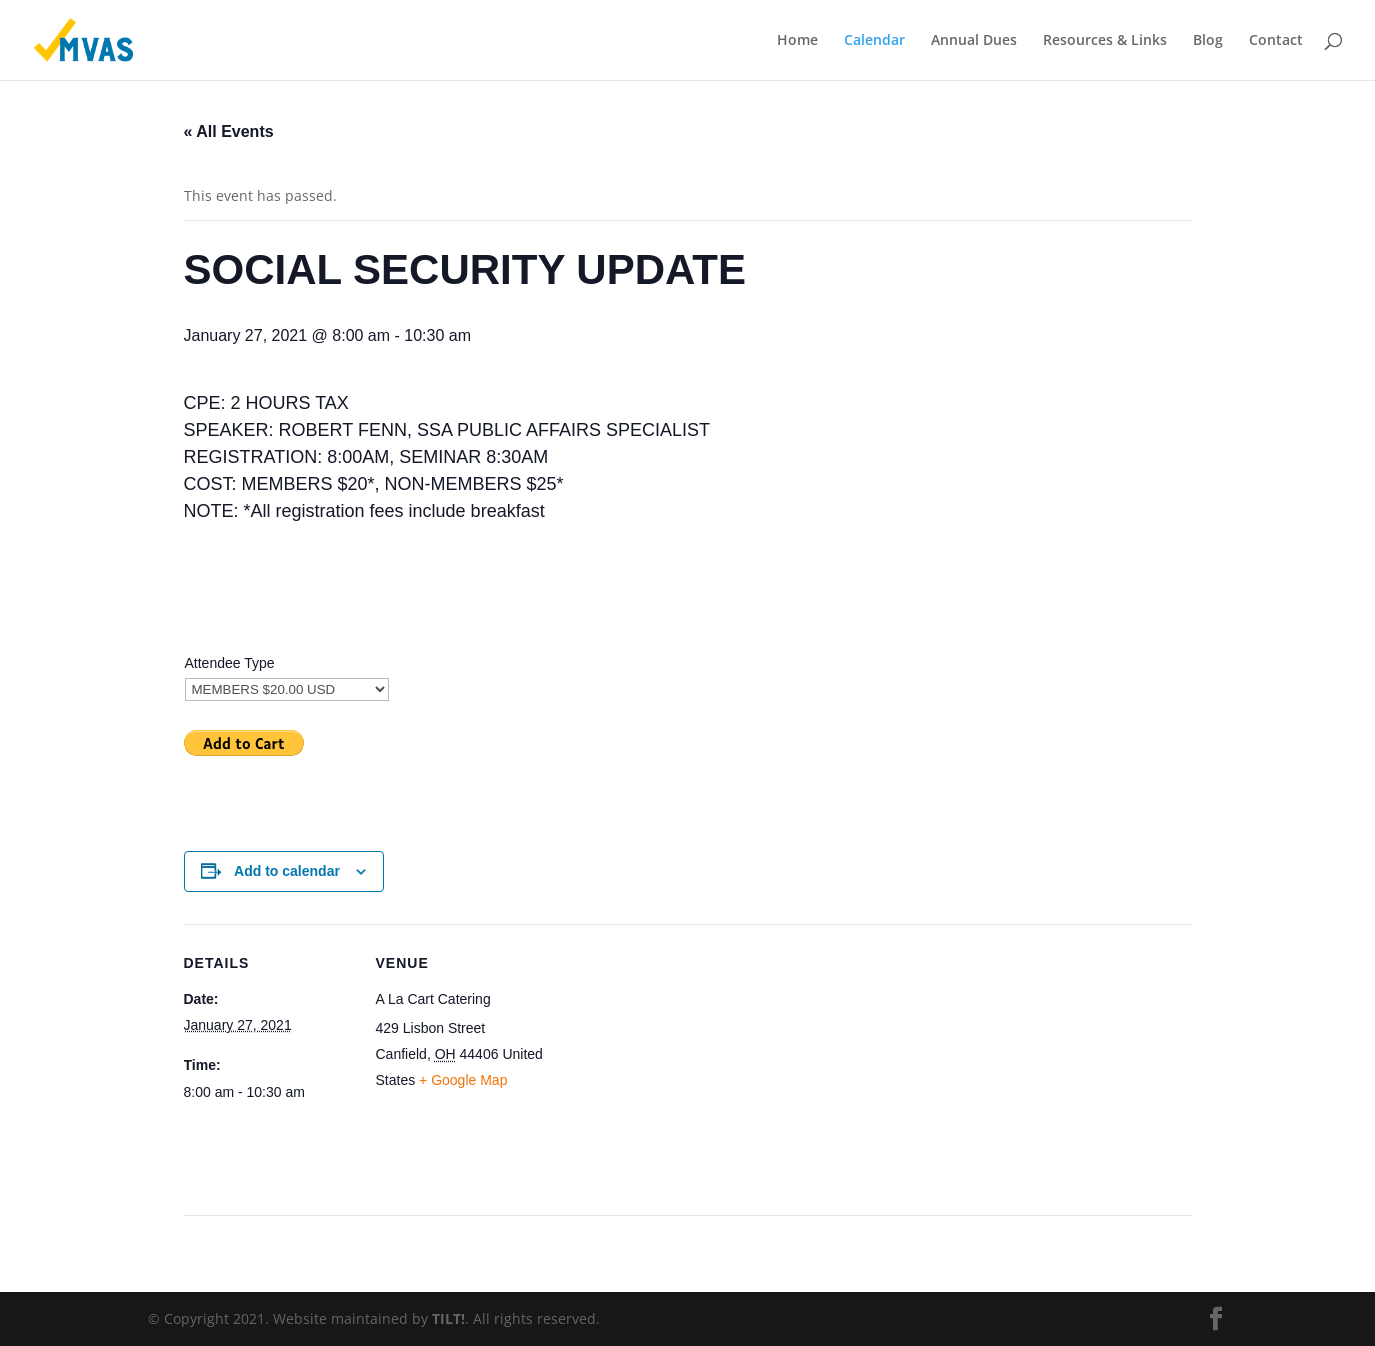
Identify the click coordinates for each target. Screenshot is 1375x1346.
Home (797, 41)
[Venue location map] (673, 1062)
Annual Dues (974, 41)
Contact (1276, 41)
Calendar (874, 41)
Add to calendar (287, 871)
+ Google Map (463, 1080)
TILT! (448, 1318)
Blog (1208, 41)
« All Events (229, 131)
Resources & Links (1105, 41)
